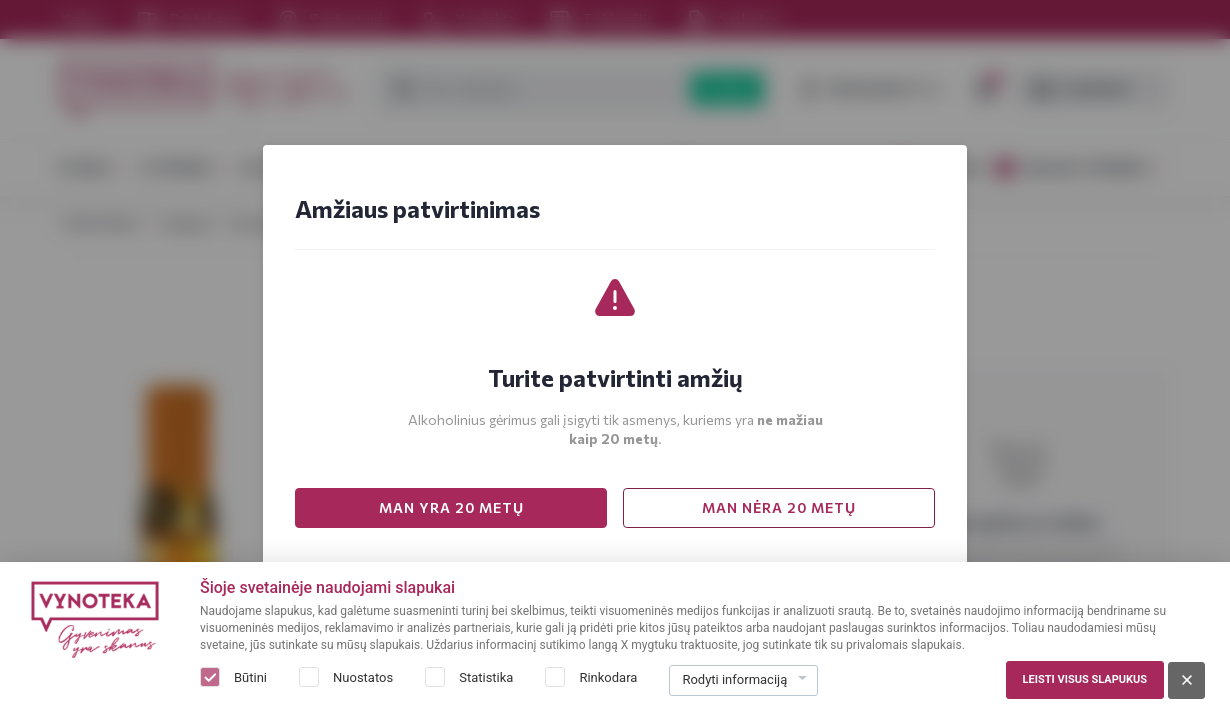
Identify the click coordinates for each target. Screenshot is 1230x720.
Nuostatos (363, 677)
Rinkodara (608, 677)
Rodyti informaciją (734, 679)
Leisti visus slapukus (1085, 679)
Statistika (486, 677)
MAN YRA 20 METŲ (451, 507)
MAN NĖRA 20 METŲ (779, 507)
